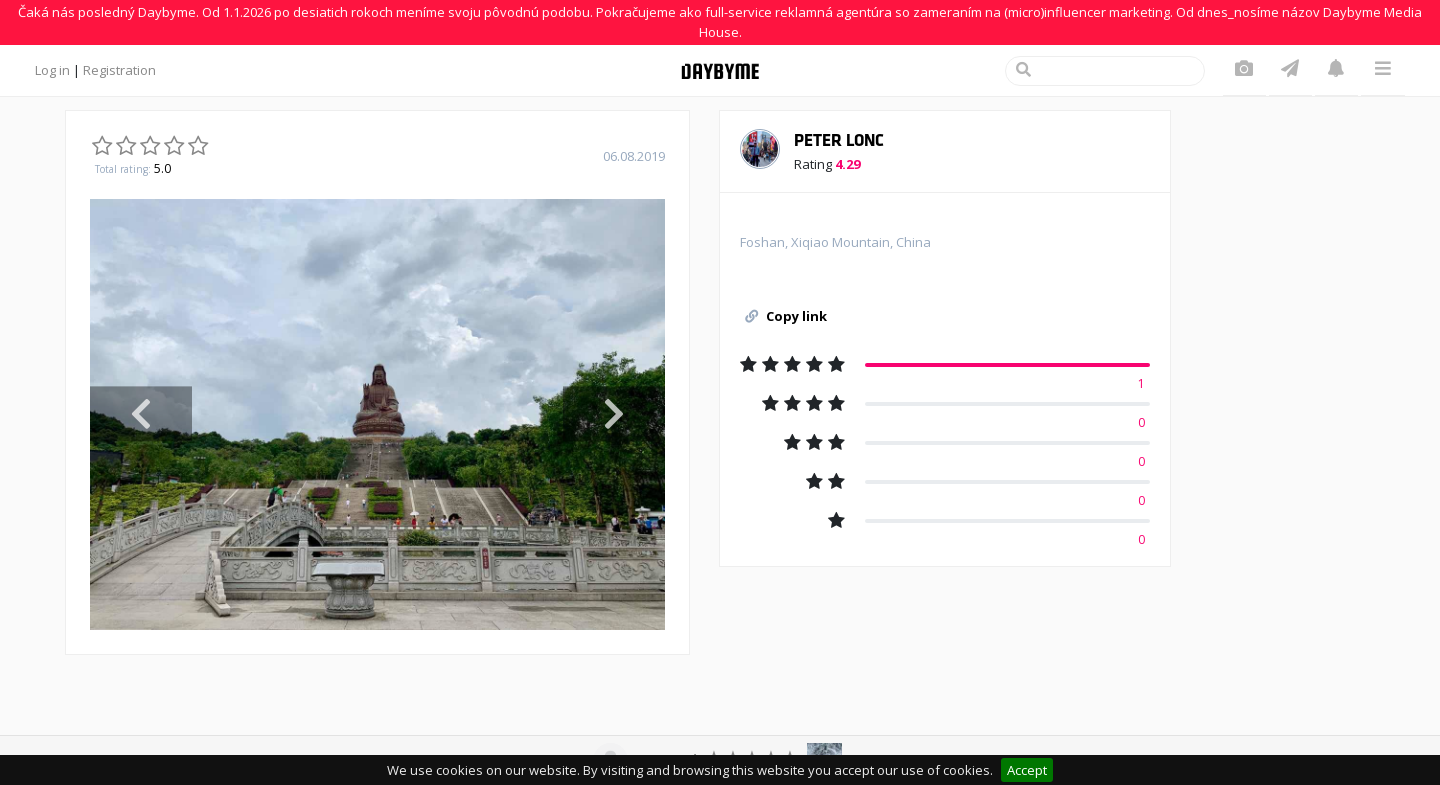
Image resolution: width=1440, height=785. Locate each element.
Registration (119, 70)
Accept (1027, 770)
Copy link (786, 316)
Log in (52, 70)
